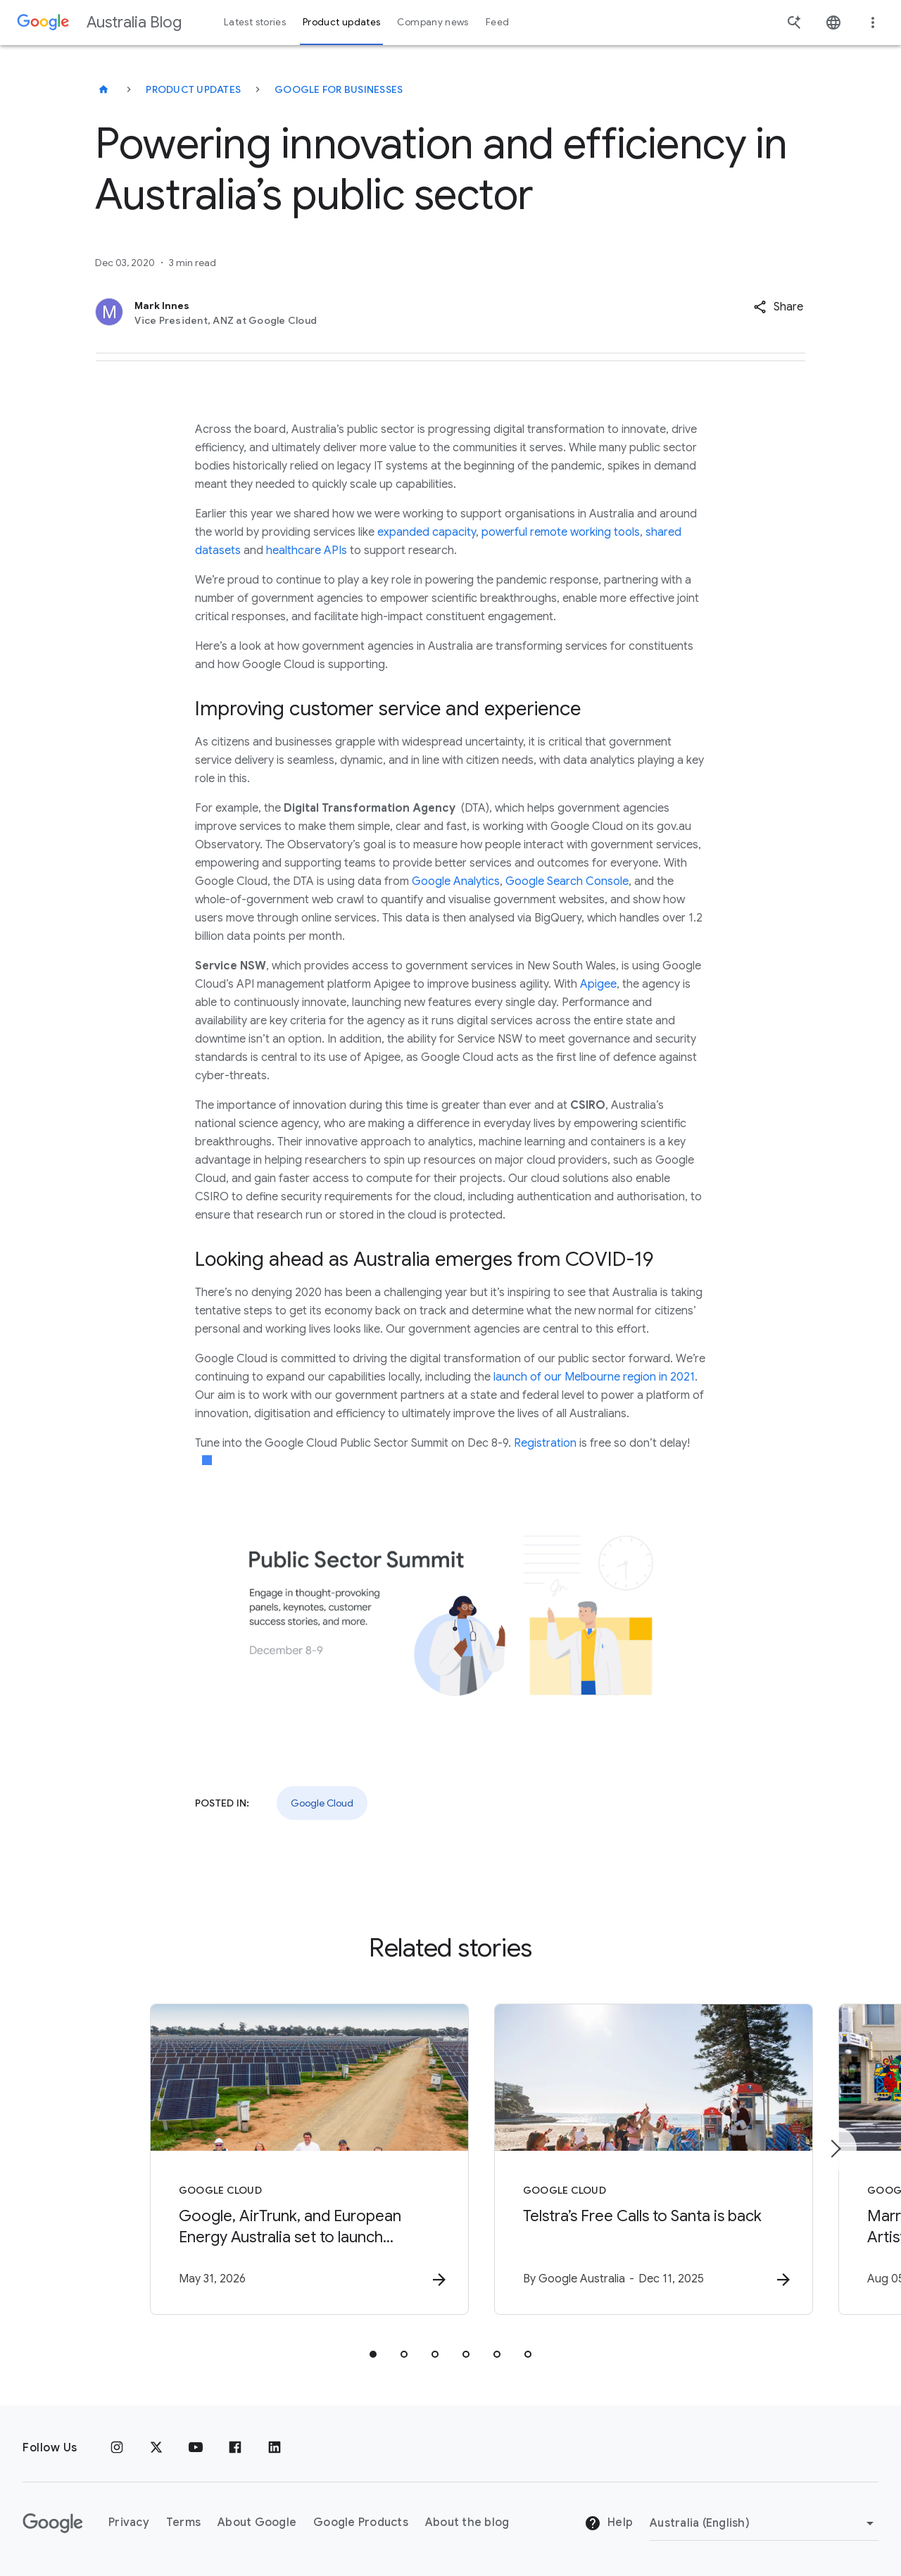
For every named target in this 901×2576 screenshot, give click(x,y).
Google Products (360, 2522)
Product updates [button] (341, 22)
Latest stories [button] (255, 22)
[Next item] (835, 2149)
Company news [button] (432, 22)
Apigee (598, 984)
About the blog (467, 2522)
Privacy (128, 2522)
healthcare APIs (306, 551)
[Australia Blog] (103, 89)
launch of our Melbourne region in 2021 (594, 1377)
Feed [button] (497, 22)
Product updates (193, 89)
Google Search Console (567, 881)
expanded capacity (426, 532)
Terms (183, 2522)
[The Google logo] (53, 2523)
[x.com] (156, 2448)
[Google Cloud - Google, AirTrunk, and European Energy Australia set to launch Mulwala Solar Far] (266, 2160)
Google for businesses (339, 89)
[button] (778, 306)
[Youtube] (196, 2448)
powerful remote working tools (560, 532)
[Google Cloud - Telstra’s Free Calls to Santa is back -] (635, 2160)
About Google (257, 2522)
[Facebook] (235, 2448)
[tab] (373, 2354)
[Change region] (764, 2523)
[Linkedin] (274, 2448)
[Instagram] (117, 2448)
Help (608, 2523)
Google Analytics (456, 881)
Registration (546, 1443)
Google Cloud (322, 1803)
